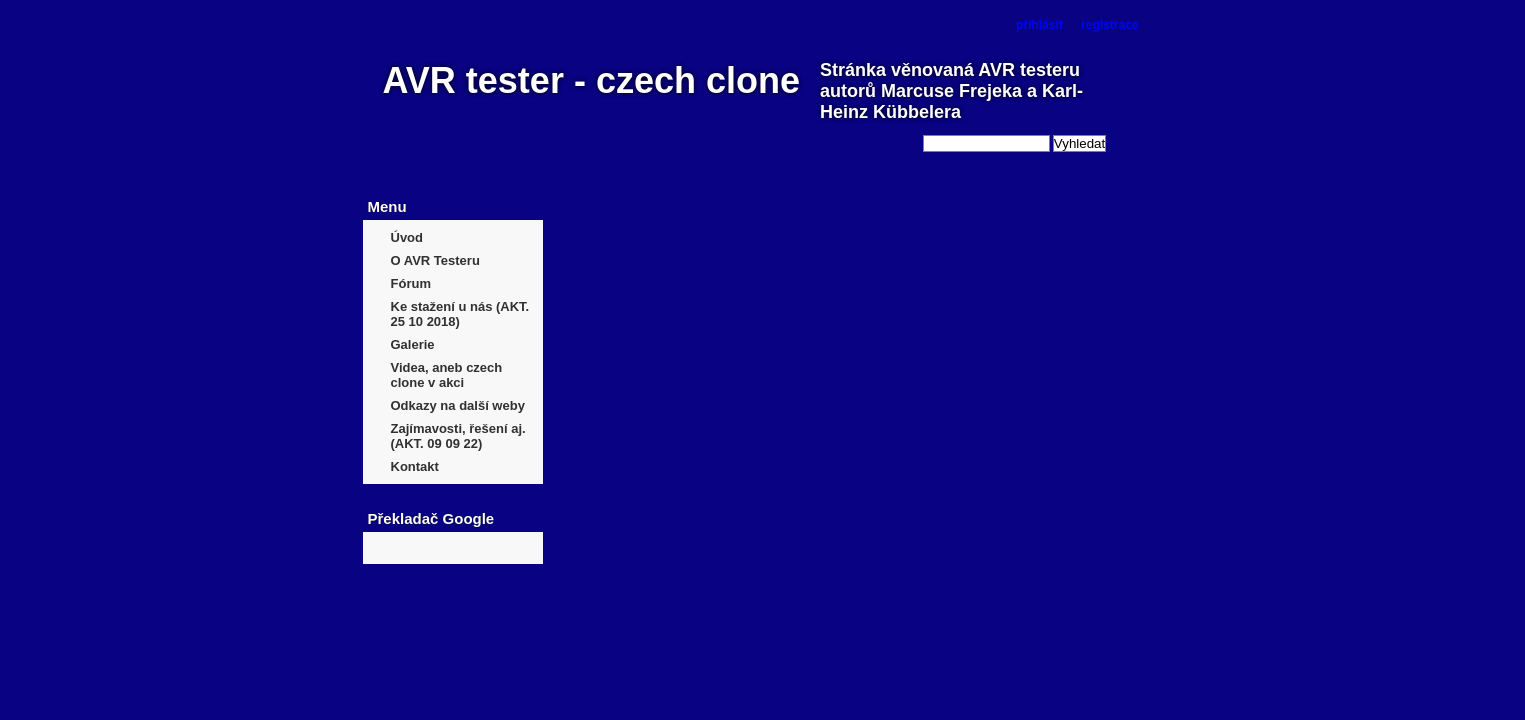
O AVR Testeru (435, 260)
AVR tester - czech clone (591, 80)
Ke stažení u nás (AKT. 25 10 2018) (460, 314)
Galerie (413, 344)
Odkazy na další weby (458, 405)
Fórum (411, 283)
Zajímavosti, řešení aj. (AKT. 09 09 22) (458, 436)
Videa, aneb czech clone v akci (447, 375)
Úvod (407, 237)
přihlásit (1039, 25)
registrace (1109, 25)
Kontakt (415, 466)
